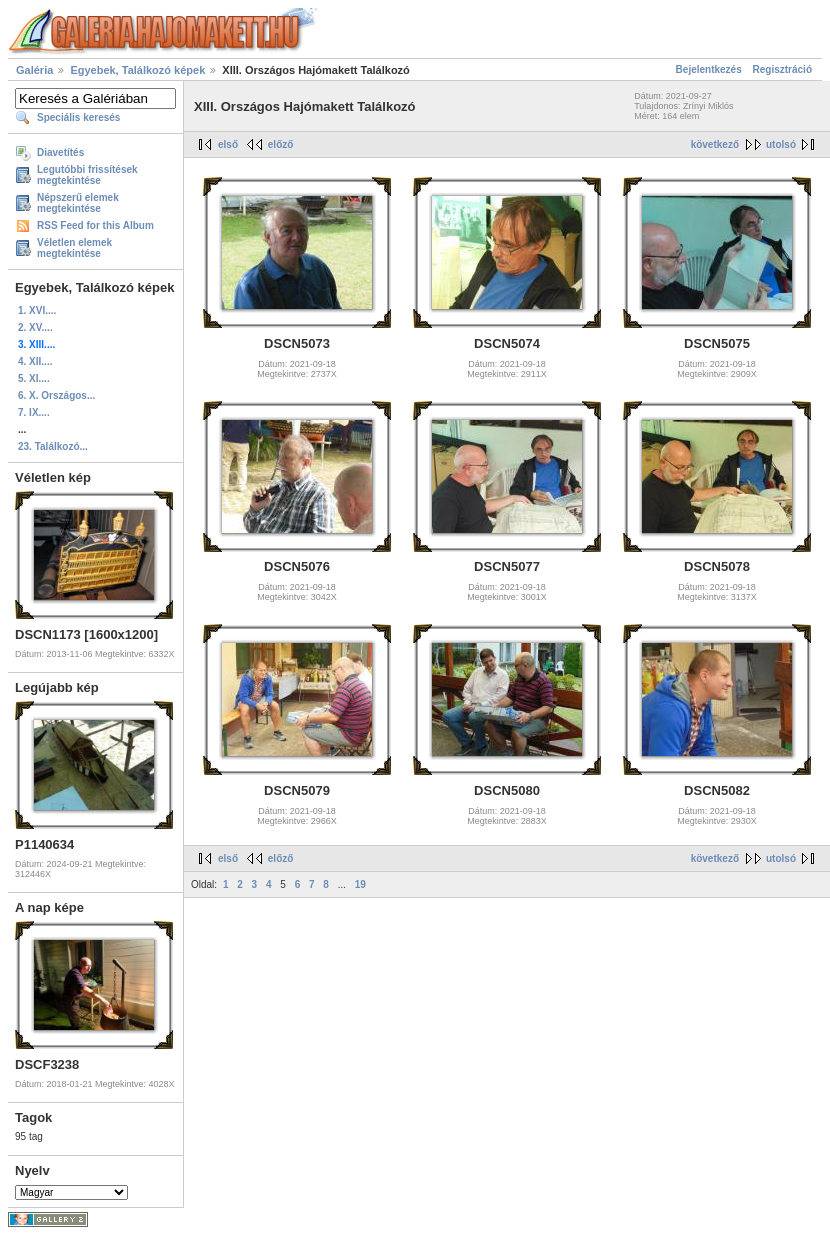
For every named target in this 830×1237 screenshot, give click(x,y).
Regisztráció (782, 69)
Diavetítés (60, 152)
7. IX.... (34, 412)
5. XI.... (34, 378)
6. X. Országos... (56, 395)
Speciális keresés (78, 117)
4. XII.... (35, 361)
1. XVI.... (37, 310)
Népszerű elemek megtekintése (78, 203)
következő (715, 144)
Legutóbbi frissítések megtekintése (87, 175)
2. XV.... (35, 327)
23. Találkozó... (53, 446)
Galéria (34, 70)
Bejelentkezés (709, 69)
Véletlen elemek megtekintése (74, 248)
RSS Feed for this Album (95, 225)
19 (360, 884)
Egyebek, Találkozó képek (137, 70)
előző (281, 144)
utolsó (781, 144)
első (228, 144)
